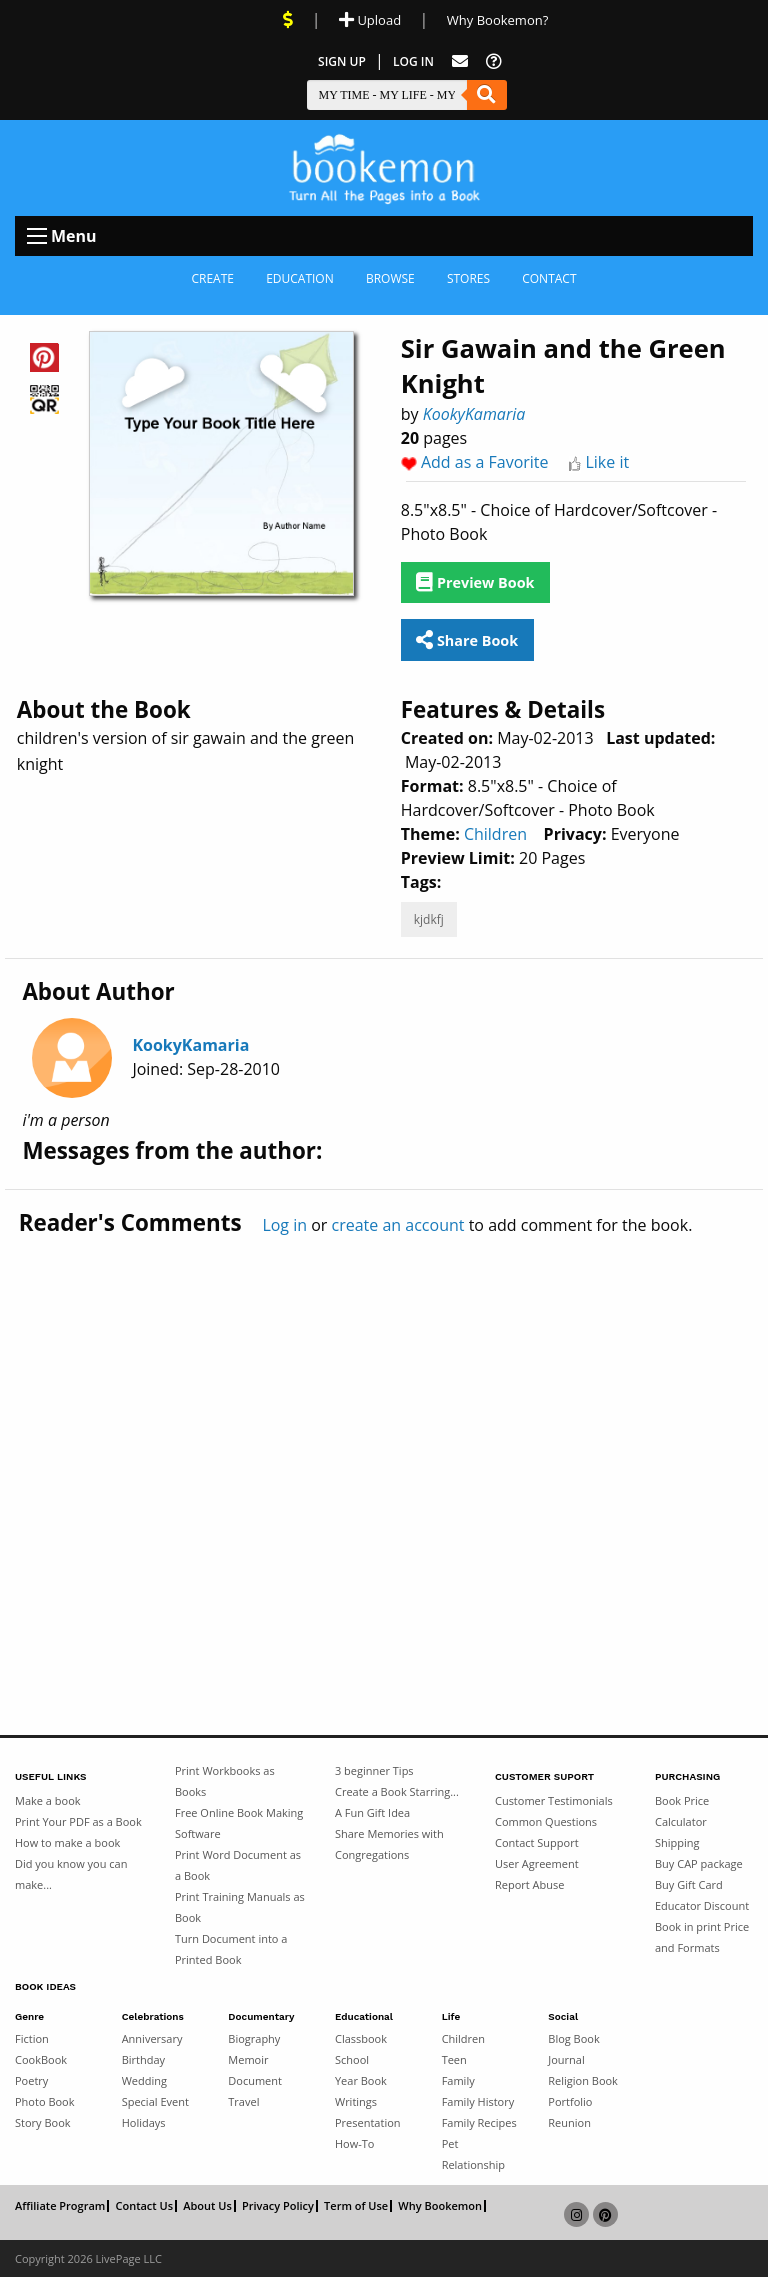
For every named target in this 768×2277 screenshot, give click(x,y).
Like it (607, 462)
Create (212, 278)
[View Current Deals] (288, 20)
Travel (243, 2101)
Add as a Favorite (485, 462)
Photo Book (45, 2101)
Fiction (32, 2038)
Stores (468, 278)
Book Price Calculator (682, 1811)
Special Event (155, 2101)
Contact (549, 278)
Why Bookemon (440, 2206)
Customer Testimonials (554, 1800)
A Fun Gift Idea (372, 1812)
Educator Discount (702, 1905)
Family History (478, 2101)
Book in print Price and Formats (702, 1937)
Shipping (677, 1842)
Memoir (248, 2059)
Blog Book (573, 2038)
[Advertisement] (384, 1443)
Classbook (361, 2038)
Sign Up (342, 61)
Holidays (144, 2122)
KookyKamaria (474, 414)
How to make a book (67, 1842)
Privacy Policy (278, 2206)
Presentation (368, 2122)
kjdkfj (429, 919)
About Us (207, 2206)
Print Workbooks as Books (225, 1781)
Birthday (143, 2059)
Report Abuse (529, 1884)
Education (300, 278)
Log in (284, 1225)
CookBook (41, 2059)
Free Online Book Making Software (239, 1823)
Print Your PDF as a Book (78, 1821)
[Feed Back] (460, 61)
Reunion (569, 2122)
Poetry (31, 2080)
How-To (354, 2143)
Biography (254, 2038)
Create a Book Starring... (397, 1791)
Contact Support (537, 1842)
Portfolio (570, 2101)
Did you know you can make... (71, 1874)
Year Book (361, 2080)
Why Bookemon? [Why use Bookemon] (497, 20)
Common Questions (546, 1821)
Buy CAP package (699, 1863)
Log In (413, 61)
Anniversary (152, 2038)
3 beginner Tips (374, 1770)
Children (495, 834)
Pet (450, 2143)
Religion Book (583, 2080)
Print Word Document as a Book (238, 1865)
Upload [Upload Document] (370, 20)
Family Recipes (479, 2122)
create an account (398, 1225)
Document (255, 2080)
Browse (390, 278)
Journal (566, 2059)
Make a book (48, 1800)
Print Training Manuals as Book (240, 1907)
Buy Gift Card (689, 1884)
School (352, 2059)
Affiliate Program (60, 2206)
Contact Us (144, 2206)
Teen (454, 2059)
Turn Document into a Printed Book (231, 1949)
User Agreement (537, 1863)
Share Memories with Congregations (389, 1844)
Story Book (43, 2122)
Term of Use (356, 2206)
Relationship (473, 2164)
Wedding (144, 2080)
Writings (356, 2101)
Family (458, 2080)
